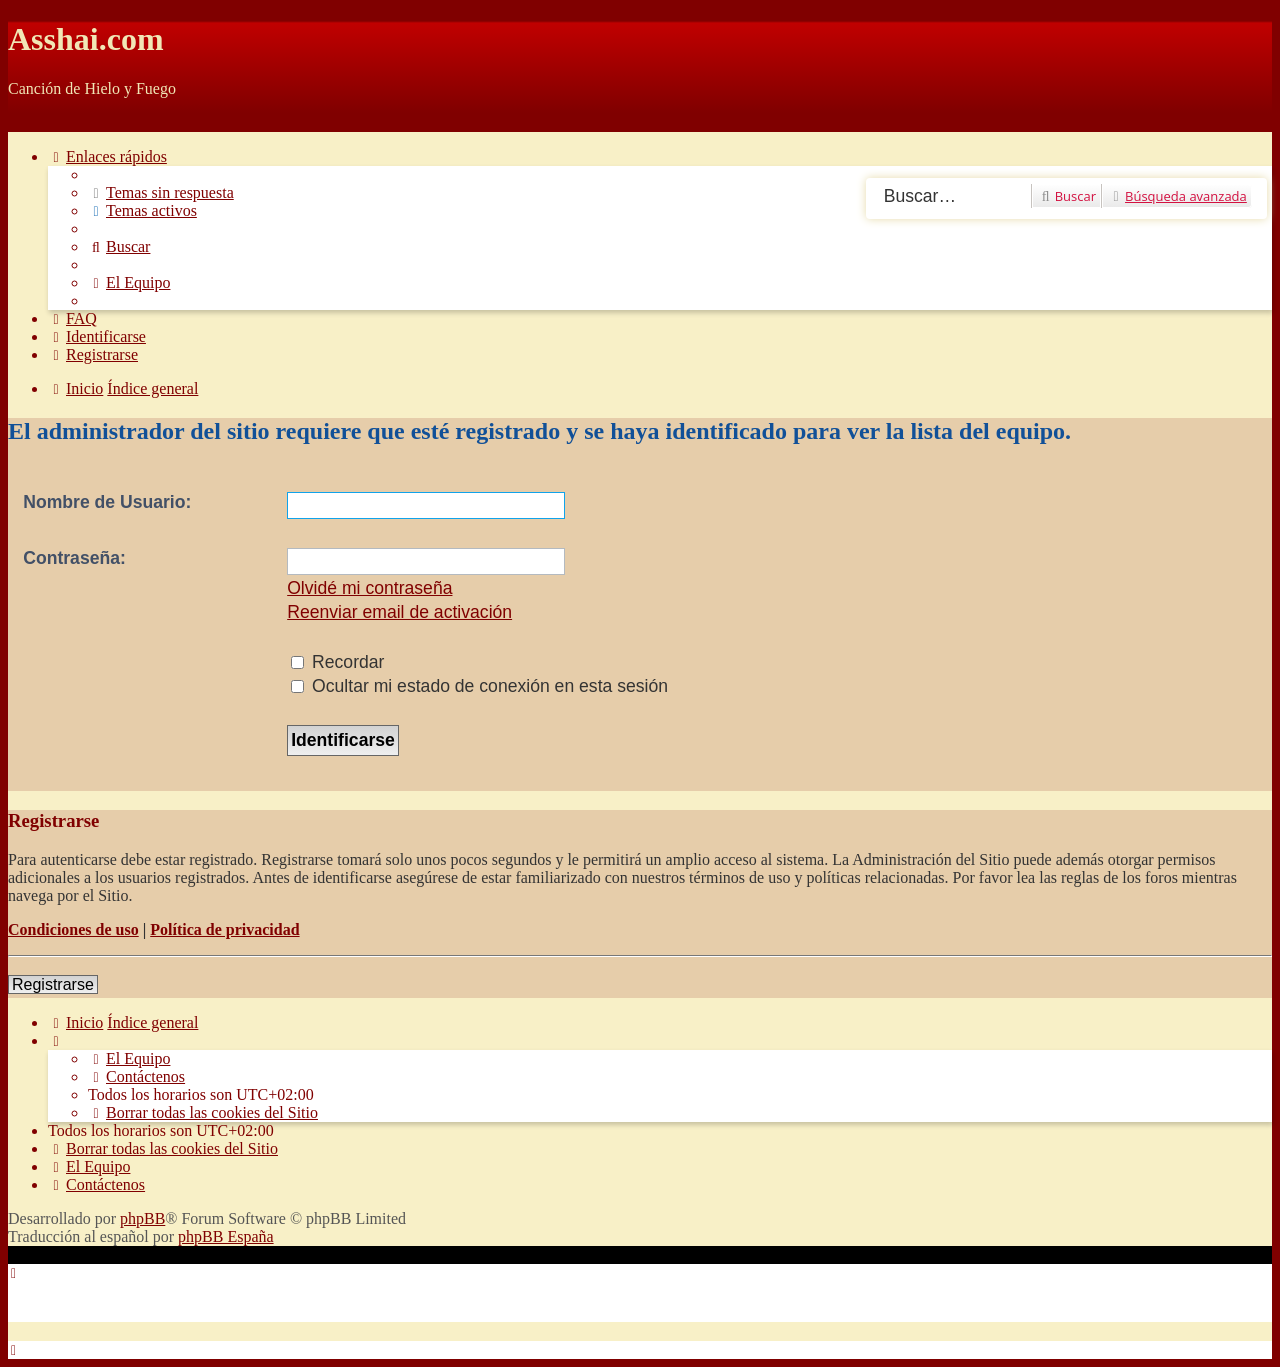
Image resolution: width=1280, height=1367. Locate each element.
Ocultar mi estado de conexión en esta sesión (479, 686)
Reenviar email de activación (399, 612)
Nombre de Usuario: (107, 502)
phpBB (142, 1218)
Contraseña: (74, 558)
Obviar (30, 122)
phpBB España (226, 1236)
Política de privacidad (224, 929)
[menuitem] (161, 192)
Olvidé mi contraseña (369, 588)
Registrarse (53, 984)
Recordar (337, 662)
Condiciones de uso (73, 929)
